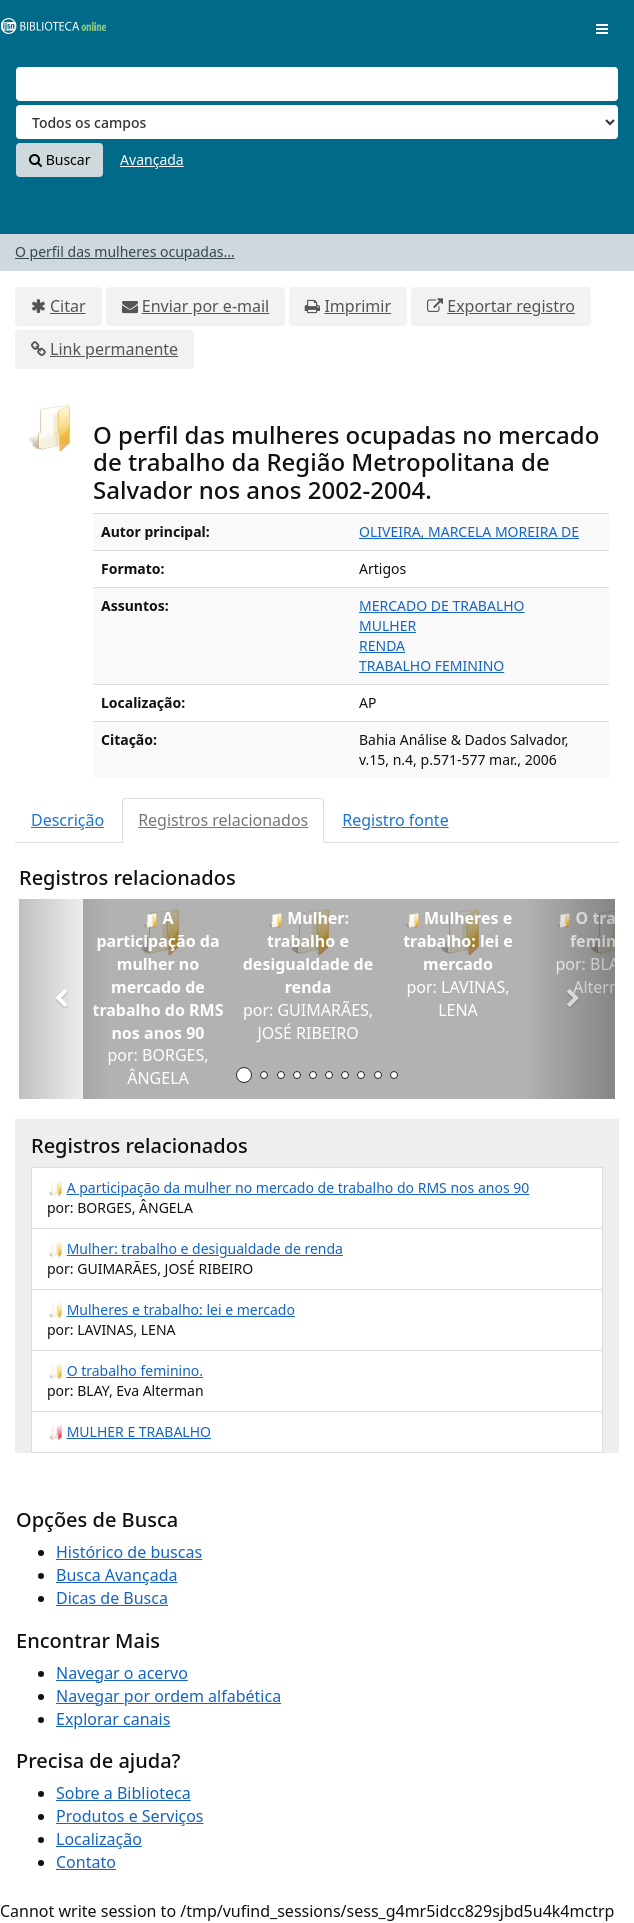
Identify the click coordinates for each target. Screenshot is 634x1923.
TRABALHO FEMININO (431, 665)
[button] (63, 999)
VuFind (49, 30)
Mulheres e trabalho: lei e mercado (181, 1309)
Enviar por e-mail (205, 306)
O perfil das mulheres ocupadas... (125, 251)
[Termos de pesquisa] (317, 84)
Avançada (152, 159)
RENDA (382, 645)
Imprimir (357, 306)
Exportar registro (511, 306)
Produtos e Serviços (130, 1816)
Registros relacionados (223, 820)
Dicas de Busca (112, 1598)
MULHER (387, 625)
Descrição (67, 820)
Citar (68, 306)
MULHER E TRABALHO (139, 1431)
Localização (99, 1839)
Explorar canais (113, 1719)
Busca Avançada (116, 1575)
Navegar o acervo (122, 1673)
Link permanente (114, 349)
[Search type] (317, 122)
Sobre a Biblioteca (123, 1793)
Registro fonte (395, 820)
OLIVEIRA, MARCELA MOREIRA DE (469, 531)
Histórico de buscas (129, 1552)
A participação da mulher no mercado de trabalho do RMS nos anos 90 (298, 1187)
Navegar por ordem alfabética (168, 1696)
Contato (86, 1862)
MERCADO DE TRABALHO (442, 605)
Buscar (59, 159)
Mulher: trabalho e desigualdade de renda (205, 1248)
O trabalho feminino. (135, 1370)
